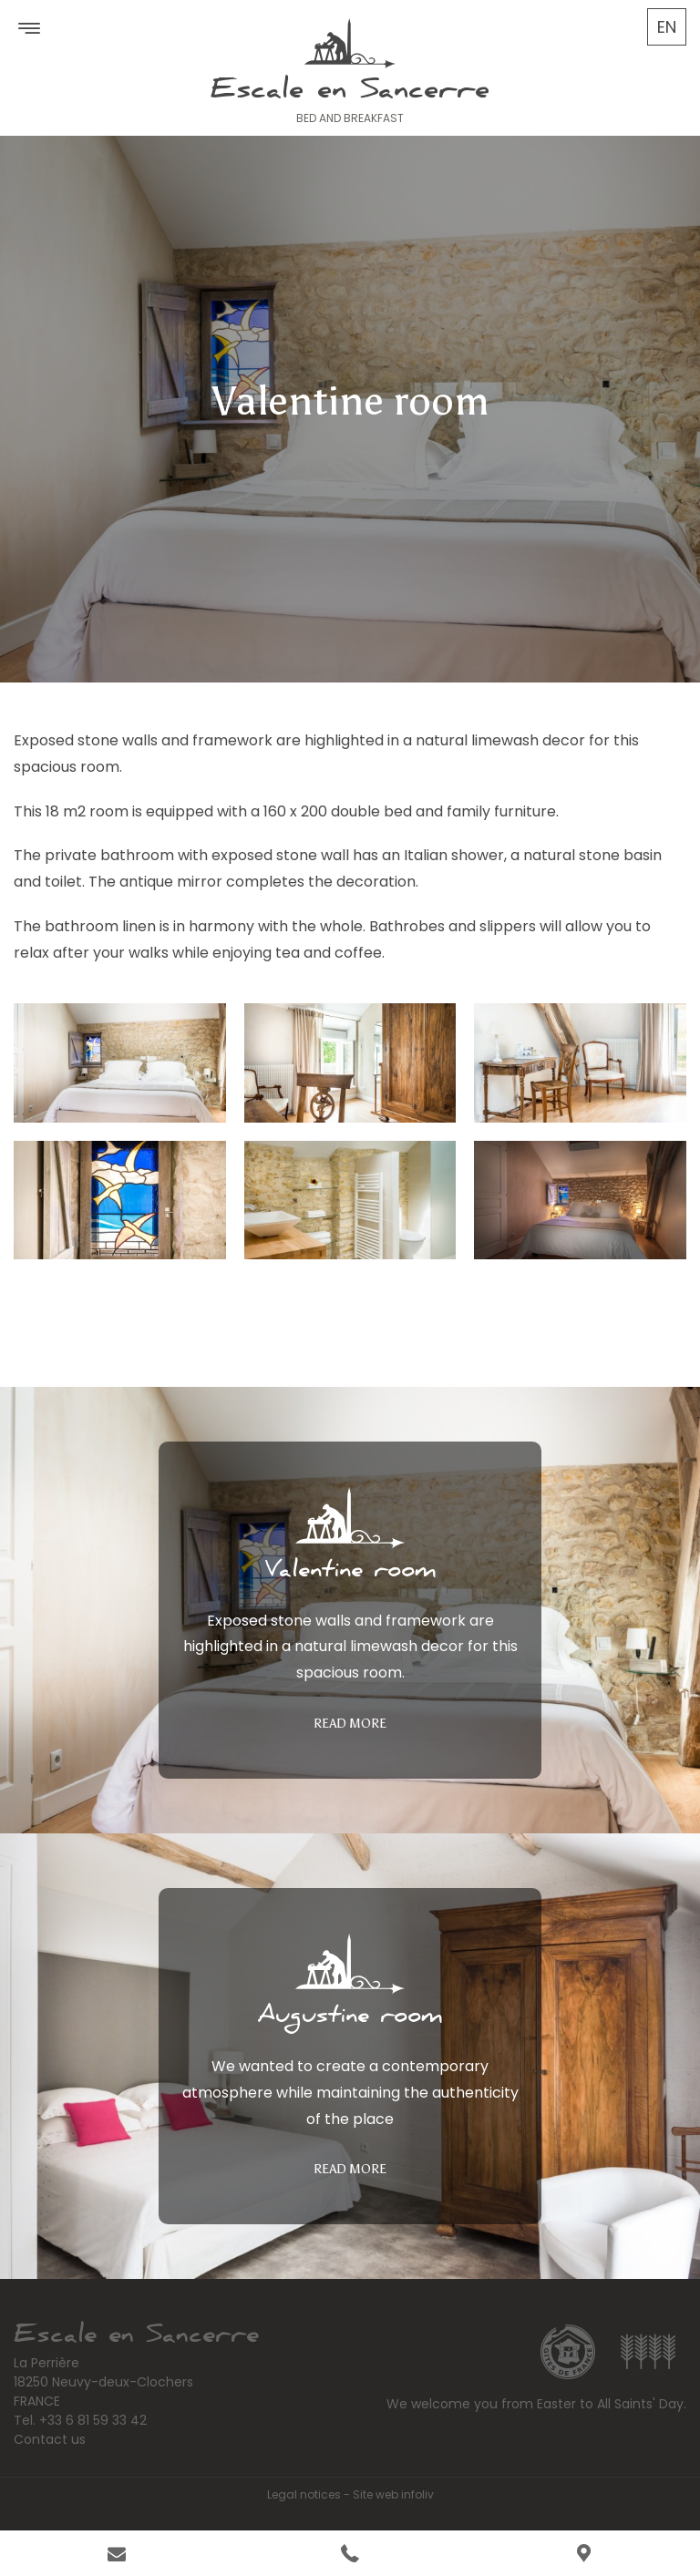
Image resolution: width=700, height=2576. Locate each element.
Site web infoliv (393, 2494)
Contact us (50, 2439)
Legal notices (304, 2494)
